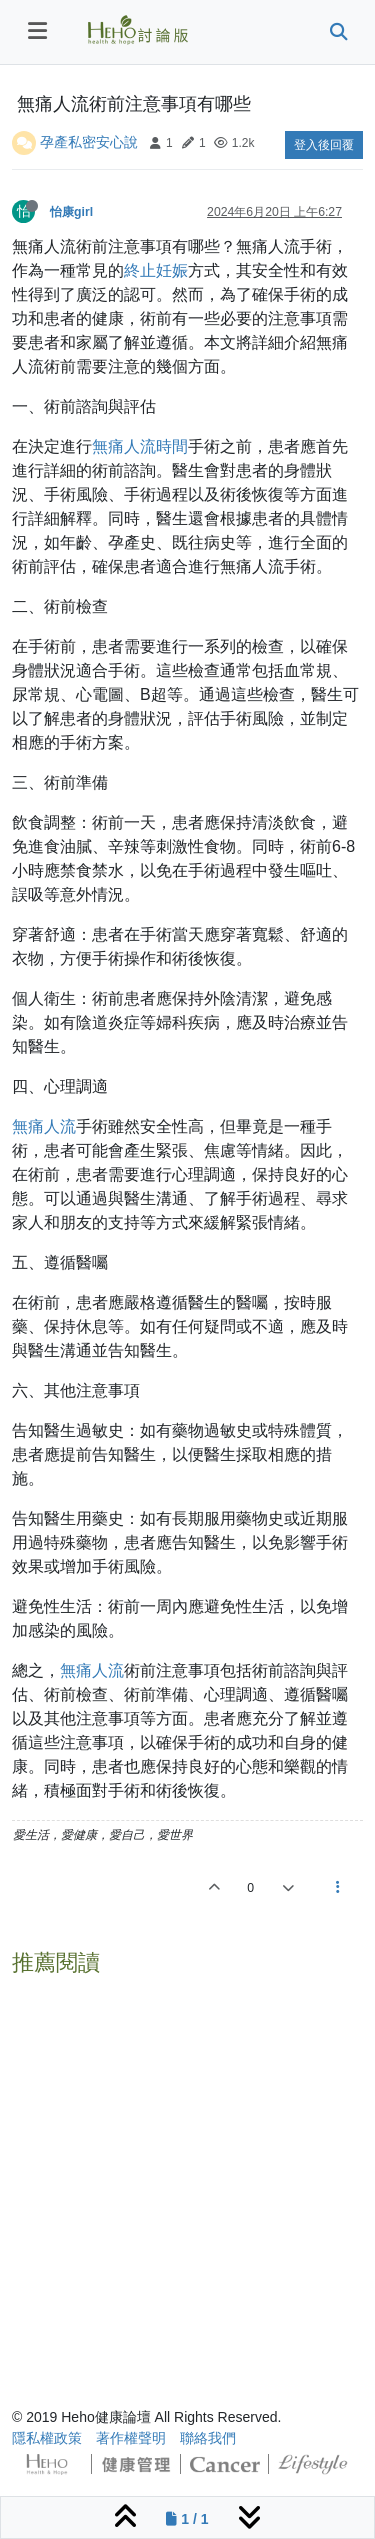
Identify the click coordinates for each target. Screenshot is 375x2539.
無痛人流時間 (140, 446)
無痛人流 (44, 1126)
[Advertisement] (187, 2171)
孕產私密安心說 (89, 142)
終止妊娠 (156, 270)
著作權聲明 (131, 2438)
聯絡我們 (208, 2438)
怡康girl (71, 212)
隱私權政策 (47, 2438)
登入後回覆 (324, 145)
